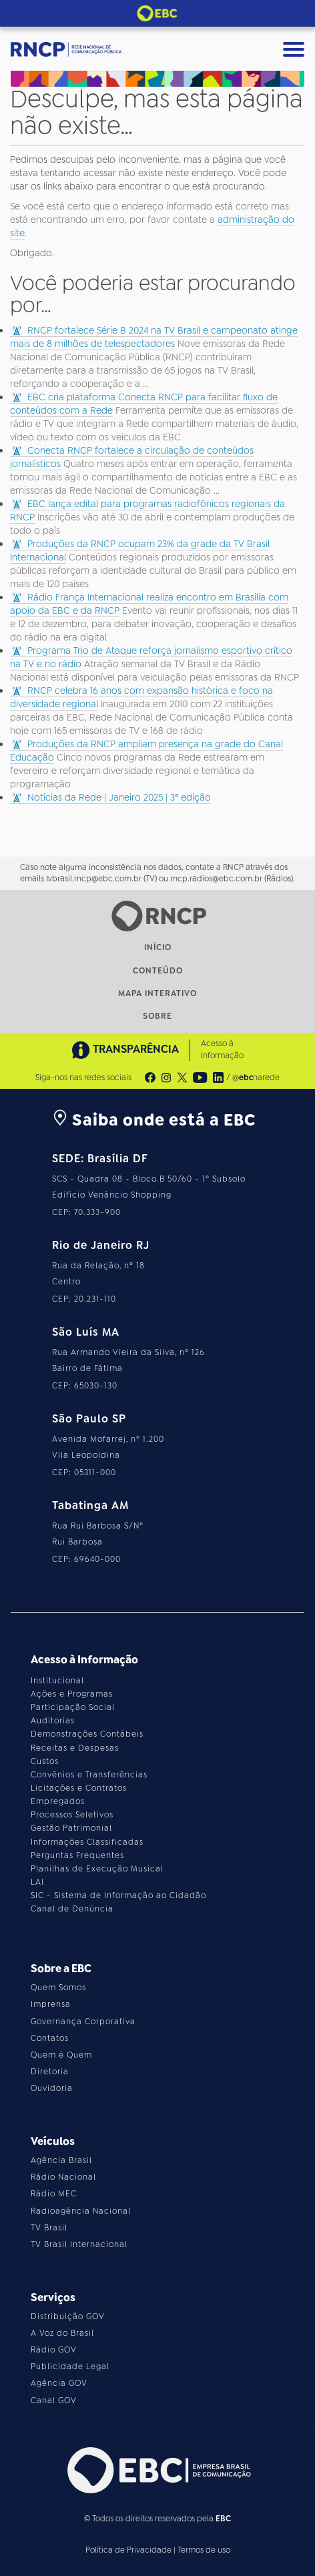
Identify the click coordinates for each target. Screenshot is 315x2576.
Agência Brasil (61, 2160)
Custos (45, 1761)
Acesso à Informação (222, 1049)
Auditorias (53, 1720)
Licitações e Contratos (79, 1788)
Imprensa (51, 2004)
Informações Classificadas (87, 1842)
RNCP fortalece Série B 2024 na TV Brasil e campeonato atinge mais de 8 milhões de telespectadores (154, 337)
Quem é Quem (61, 2055)
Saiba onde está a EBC (154, 1120)
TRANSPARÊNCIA (125, 1050)
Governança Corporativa (83, 2021)
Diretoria (50, 2071)
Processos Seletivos (72, 1814)
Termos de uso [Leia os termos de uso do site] (204, 2550)
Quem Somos (58, 1987)
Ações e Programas (72, 1694)
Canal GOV (54, 2400)
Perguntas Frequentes (77, 1855)
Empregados (58, 1801)
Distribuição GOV (68, 2316)
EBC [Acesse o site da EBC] (223, 2518)
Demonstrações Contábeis (87, 1734)
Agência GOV (59, 2383)
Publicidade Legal (70, 2366)
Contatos (50, 2038)
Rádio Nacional (63, 2177)
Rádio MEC (54, 2193)
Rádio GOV (54, 2349)
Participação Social (73, 1707)
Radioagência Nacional (81, 2211)
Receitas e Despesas (75, 1748)
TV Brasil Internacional (79, 2244)
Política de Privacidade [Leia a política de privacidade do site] (128, 2550)
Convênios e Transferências (89, 1774)
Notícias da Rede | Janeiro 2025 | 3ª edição (119, 797)
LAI (37, 1882)
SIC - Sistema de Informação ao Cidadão (118, 1895)
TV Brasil (49, 2227)
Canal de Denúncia (72, 1908)
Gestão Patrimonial (71, 1828)
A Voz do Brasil (62, 2333)
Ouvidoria (52, 2088)
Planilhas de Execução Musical (97, 1868)
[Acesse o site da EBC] (157, 2470)
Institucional (57, 1680)
